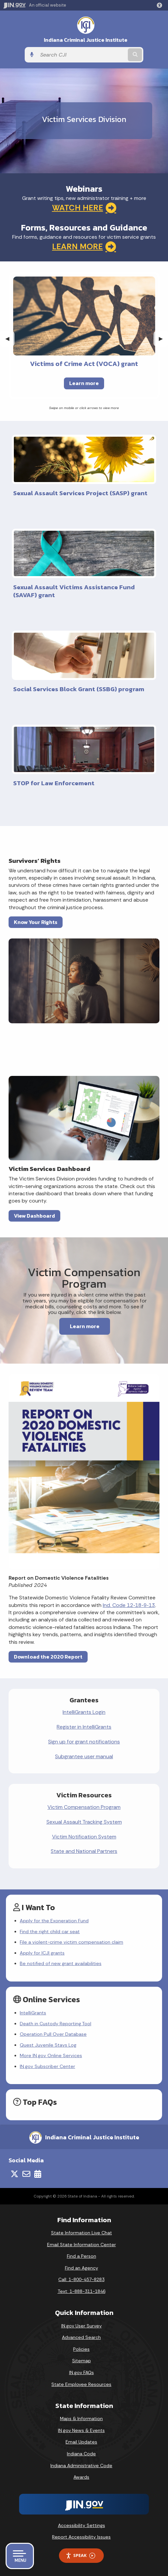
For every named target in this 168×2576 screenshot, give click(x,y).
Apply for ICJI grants (42, 1953)
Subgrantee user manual (84, 1756)
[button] (161, 5)
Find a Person (81, 2256)
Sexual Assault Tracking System (84, 1821)
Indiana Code (81, 2454)
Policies (81, 2349)
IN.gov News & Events (81, 2430)
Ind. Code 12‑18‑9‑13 (129, 1605)
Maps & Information (81, 2418)
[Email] (26, 2174)
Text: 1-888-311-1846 (81, 2291)
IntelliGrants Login (84, 1712)
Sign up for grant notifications (84, 1741)
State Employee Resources (81, 2384)
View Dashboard (34, 1216)
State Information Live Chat (81, 2233)
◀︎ (9, 338)
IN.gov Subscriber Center (47, 2066)
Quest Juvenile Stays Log (48, 2045)
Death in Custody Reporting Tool (55, 2024)
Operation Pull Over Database (53, 2034)
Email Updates (81, 2442)
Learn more (84, 383)
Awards (81, 2477)
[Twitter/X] (14, 2174)
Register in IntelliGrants (84, 1726)
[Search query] (82, 54)
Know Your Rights (35, 922)
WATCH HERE (84, 208)
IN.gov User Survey (81, 2326)
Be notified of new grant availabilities (60, 1963)
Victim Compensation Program (84, 1807)
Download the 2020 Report (48, 1657)
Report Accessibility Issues (81, 2537)
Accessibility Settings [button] (81, 2525)
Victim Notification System (84, 1836)
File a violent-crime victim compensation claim (71, 1942)
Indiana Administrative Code (81, 2465)
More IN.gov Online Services (51, 2055)
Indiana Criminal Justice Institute (85, 40)
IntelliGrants (33, 2013)
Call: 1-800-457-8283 (81, 2279)
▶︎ (163, 338)
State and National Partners (84, 1851)
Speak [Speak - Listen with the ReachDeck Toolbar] (80, 2555)
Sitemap (81, 2361)
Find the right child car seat (50, 1931)
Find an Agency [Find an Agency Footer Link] (81, 2268)
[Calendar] (37, 2174)
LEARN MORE (84, 246)
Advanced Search (81, 2337)
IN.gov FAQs (81, 2372)
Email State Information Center (81, 2245)
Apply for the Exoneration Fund (54, 1921)
